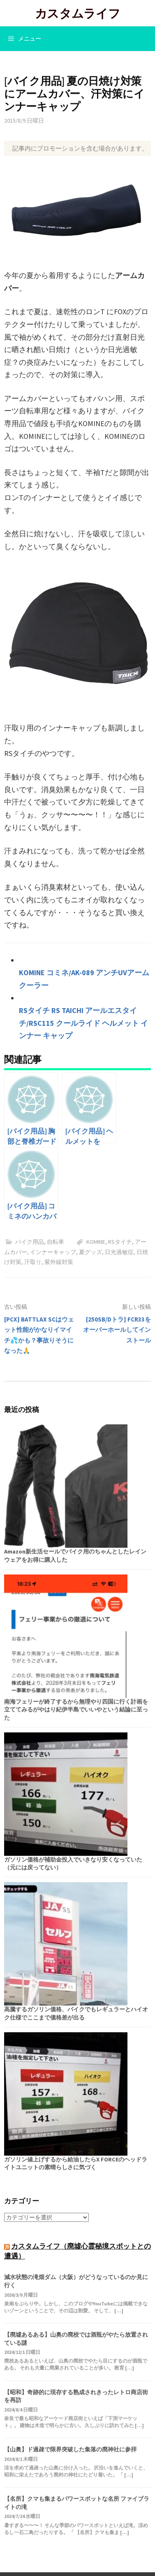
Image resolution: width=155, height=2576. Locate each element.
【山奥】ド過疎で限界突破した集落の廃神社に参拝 (70, 2449)
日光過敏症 (119, 1252)
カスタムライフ (77, 13)
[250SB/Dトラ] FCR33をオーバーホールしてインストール (117, 1329)
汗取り (33, 1262)
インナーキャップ (53, 1252)
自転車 (55, 1241)
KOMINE (95, 1241)
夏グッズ (90, 1252)
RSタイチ (120, 1241)
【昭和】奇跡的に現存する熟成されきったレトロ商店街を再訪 (76, 2396)
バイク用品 (29, 1241)
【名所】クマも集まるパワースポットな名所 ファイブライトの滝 (76, 2503)
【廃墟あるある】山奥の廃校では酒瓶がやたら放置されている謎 (76, 2338)
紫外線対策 (58, 1262)
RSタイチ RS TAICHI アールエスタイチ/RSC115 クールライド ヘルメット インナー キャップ (83, 1023)
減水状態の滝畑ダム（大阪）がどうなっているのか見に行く (76, 2281)
